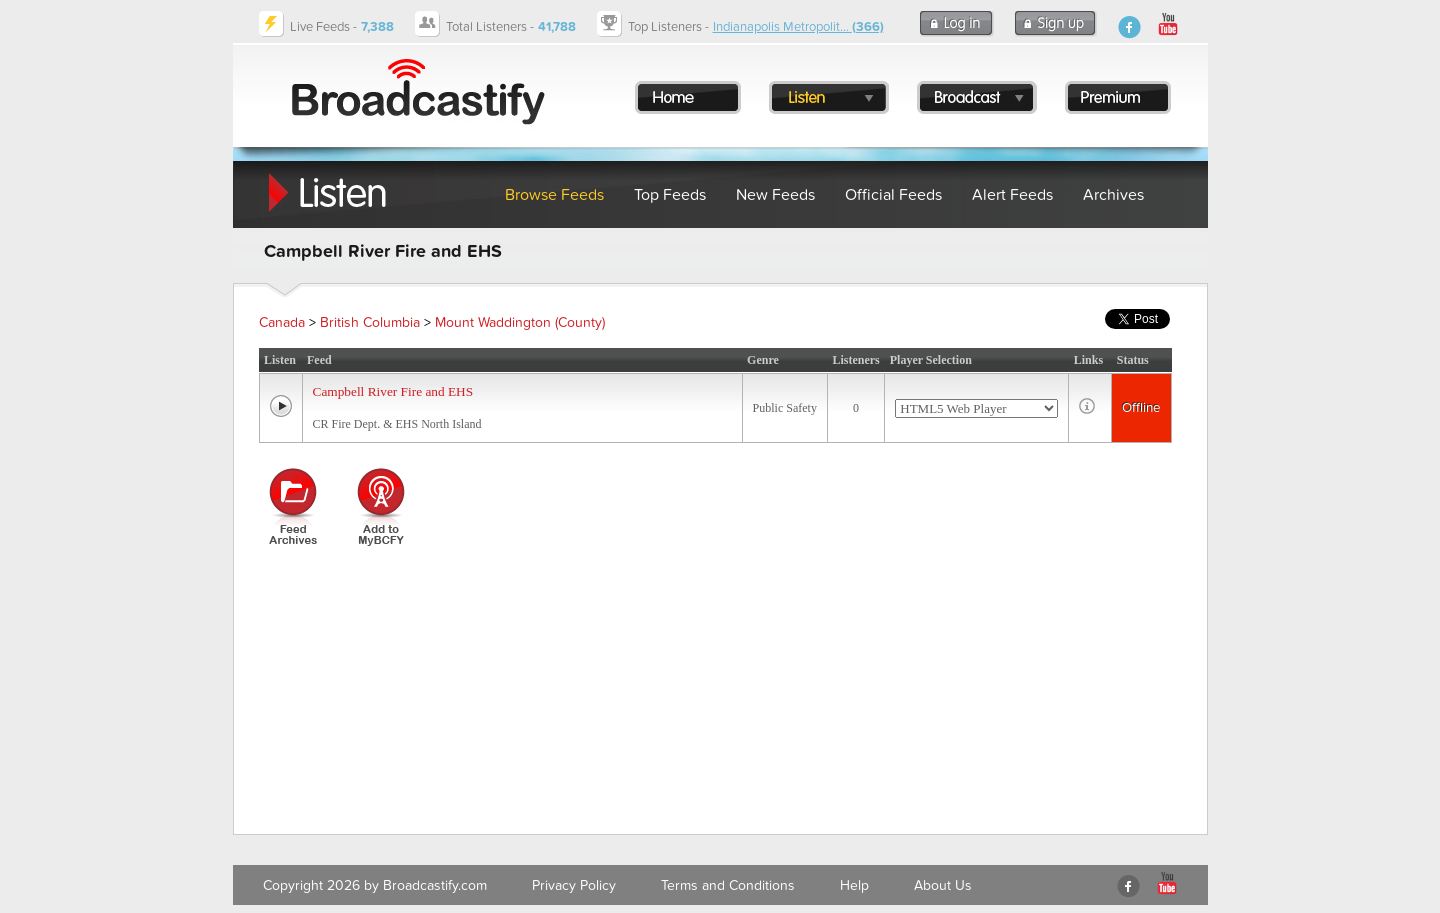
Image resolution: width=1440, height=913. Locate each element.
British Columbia (370, 322)
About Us (943, 885)
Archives (1113, 195)
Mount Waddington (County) (520, 322)
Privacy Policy (574, 885)
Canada (282, 322)
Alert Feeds (1012, 195)
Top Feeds (670, 195)
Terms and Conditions (728, 885)
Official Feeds (893, 195)
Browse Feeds (554, 195)
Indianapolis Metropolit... (798, 27)
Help (854, 885)
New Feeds (775, 195)
